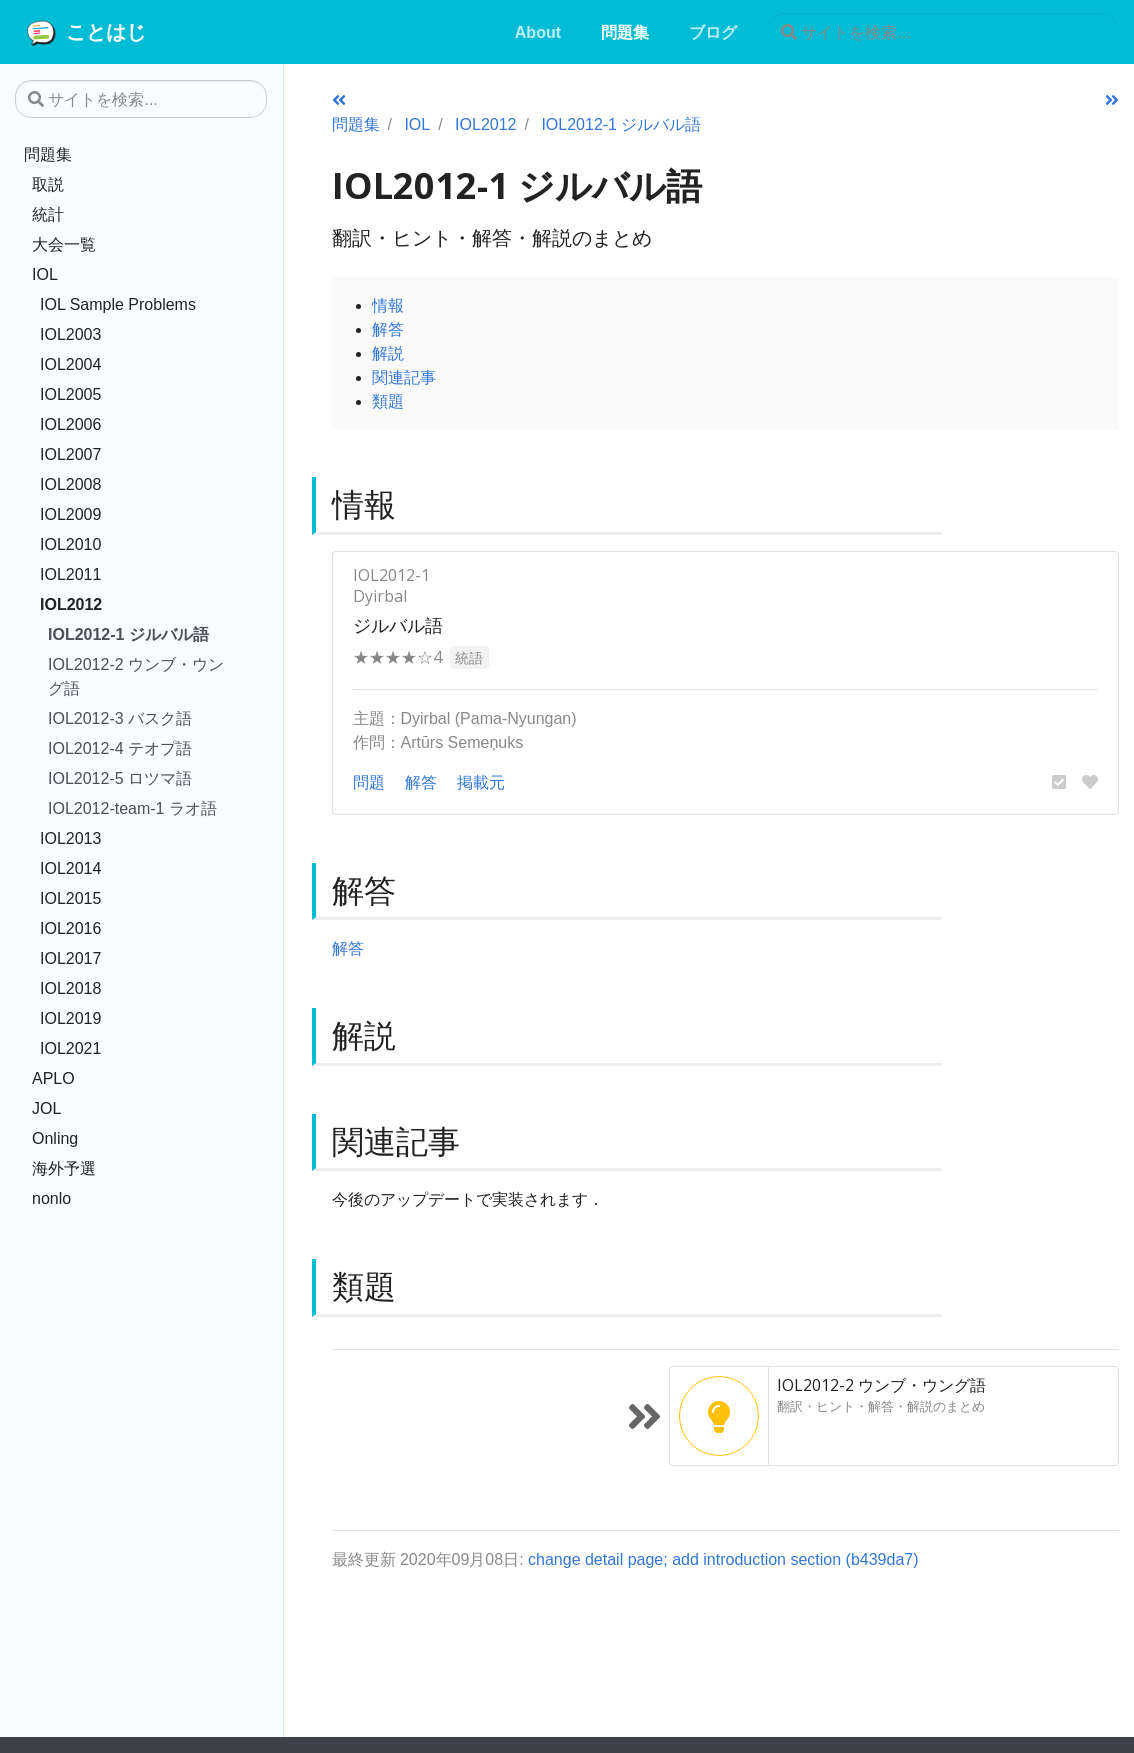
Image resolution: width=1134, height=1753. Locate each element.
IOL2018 (70, 988)
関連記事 (404, 377)
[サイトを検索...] (943, 32)
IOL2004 (70, 364)
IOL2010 (70, 544)
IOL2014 (70, 868)
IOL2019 (70, 1018)
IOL (45, 274)
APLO (53, 1078)
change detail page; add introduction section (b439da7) (723, 1559)
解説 (388, 353)
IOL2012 (71, 604)
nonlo (51, 1198)
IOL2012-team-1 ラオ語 (132, 808)
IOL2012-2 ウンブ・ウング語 (136, 676)
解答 (388, 329)
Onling (55, 1138)
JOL (46, 1108)
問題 (369, 782)
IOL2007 (70, 454)
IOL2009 (70, 514)
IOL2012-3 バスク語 (120, 718)
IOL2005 (70, 394)
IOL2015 (70, 898)
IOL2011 (70, 574)
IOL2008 (70, 484)
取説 (48, 184)
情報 (388, 305)
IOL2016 (70, 928)
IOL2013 (70, 838)
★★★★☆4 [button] (397, 657)
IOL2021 (70, 1048)
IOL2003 (70, 334)
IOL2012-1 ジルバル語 (128, 634)
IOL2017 (70, 958)
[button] (1059, 782)
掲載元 (481, 782)
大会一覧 (64, 244)
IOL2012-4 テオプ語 (120, 748)
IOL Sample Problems (118, 304)
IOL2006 (70, 424)
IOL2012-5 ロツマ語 (120, 778)
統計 (48, 214)
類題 (388, 401)
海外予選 (64, 1168)
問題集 (48, 154)
